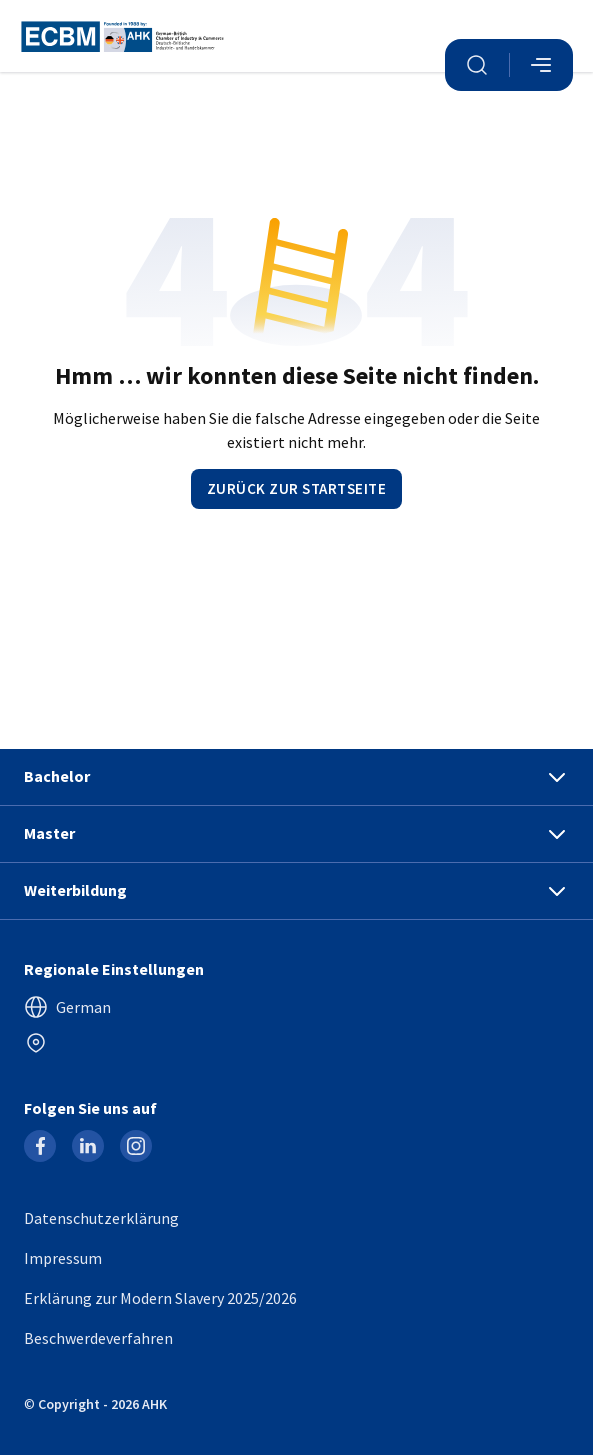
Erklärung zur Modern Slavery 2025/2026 (160, 1298)
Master (296, 834)
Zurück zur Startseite (297, 488)
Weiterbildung (296, 891)
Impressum (63, 1258)
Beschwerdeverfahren (98, 1338)
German (67, 1007)
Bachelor (296, 777)
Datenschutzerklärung (101, 1218)
